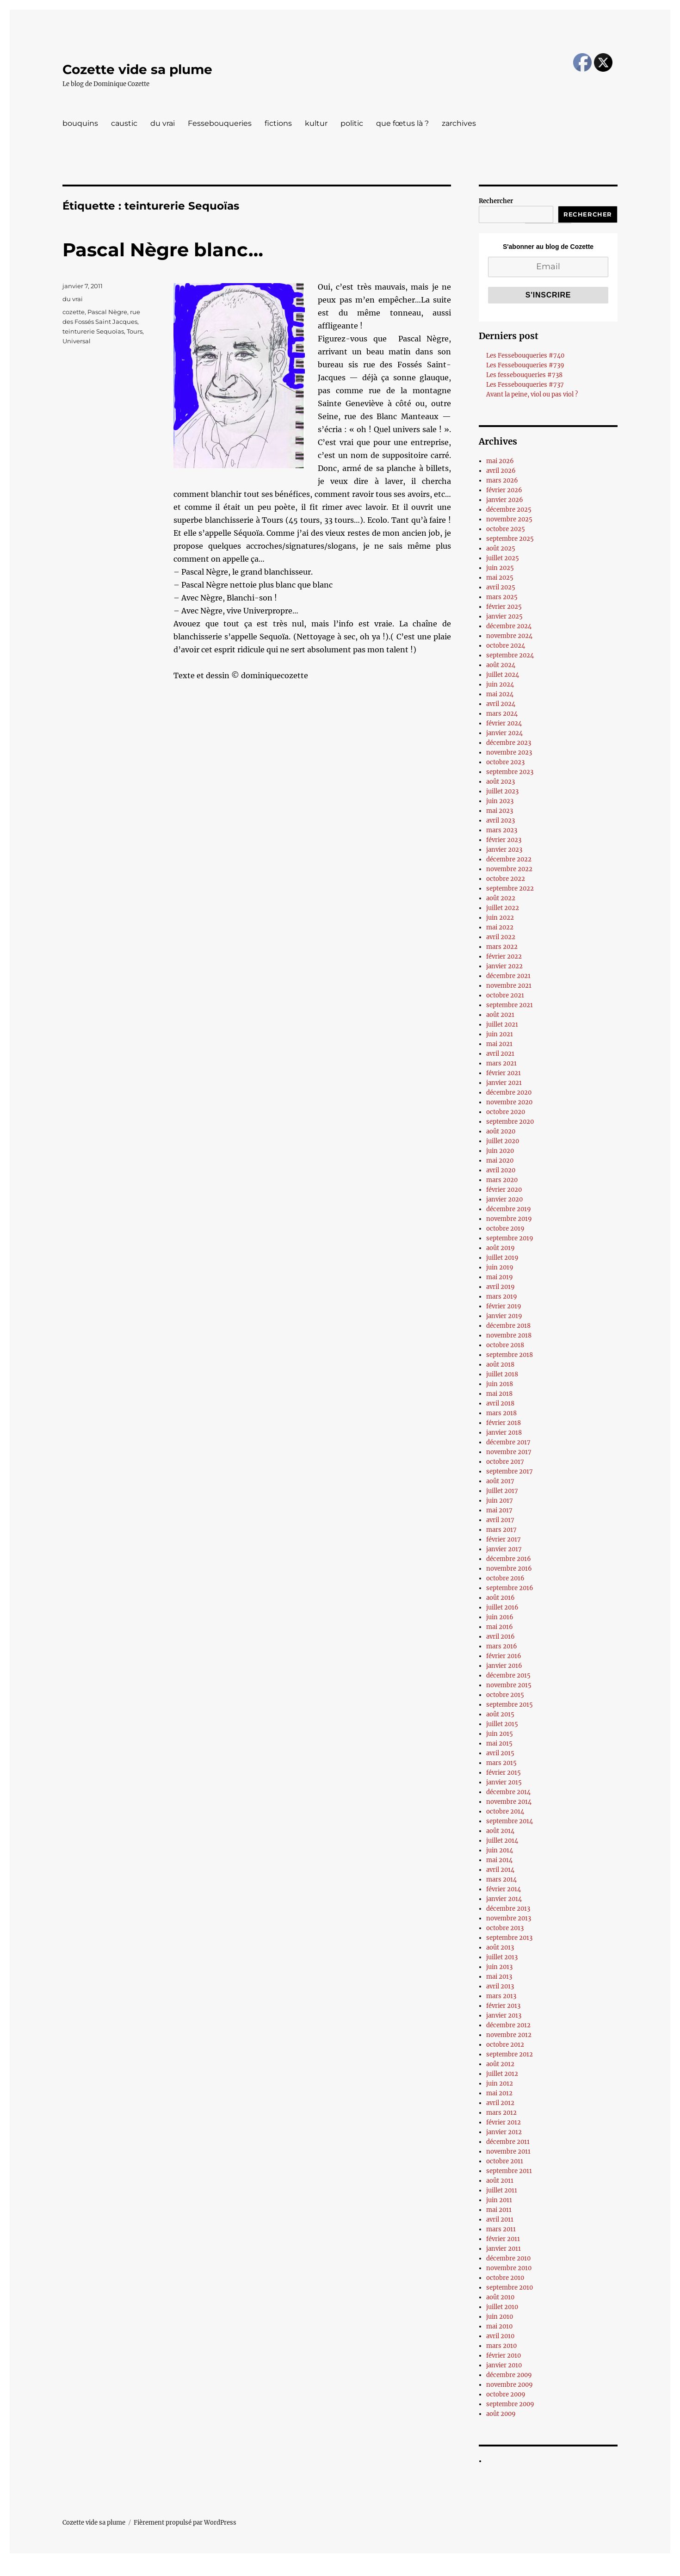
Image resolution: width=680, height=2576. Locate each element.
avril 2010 (500, 2336)
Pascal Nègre (107, 312)
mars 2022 (502, 947)
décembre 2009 (509, 2375)
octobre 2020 (505, 1112)
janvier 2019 (504, 1316)
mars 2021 (501, 1063)
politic (351, 123)
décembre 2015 (508, 1675)
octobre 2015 (505, 1695)
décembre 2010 (508, 2258)
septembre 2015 (509, 1705)
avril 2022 (500, 937)
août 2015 (500, 1714)
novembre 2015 (509, 1685)
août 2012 (500, 2064)
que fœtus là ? (402, 123)
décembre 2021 (508, 976)
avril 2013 (500, 1986)
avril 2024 (500, 704)
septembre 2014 (509, 1821)
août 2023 (500, 782)
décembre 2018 (508, 1326)
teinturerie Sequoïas (93, 331)
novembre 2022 (509, 869)
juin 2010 (499, 2317)
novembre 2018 (509, 1335)
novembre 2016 (509, 1569)
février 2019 (503, 1306)
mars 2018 (501, 1413)
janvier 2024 (504, 733)
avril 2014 (500, 1870)
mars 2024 (502, 714)
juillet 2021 (502, 1024)
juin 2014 (499, 1850)
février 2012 (503, 2122)
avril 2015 (500, 1753)
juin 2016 (499, 1617)
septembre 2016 (509, 1588)
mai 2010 (499, 2326)
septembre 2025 (510, 539)
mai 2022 (499, 927)
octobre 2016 (505, 1578)
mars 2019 (501, 1296)
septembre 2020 (510, 1122)
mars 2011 (501, 2229)
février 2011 (503, 2239)
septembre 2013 (509, 1938)
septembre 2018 (509, 1355)
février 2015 (503, 1773)
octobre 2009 (505, 2394)
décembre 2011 (508, 2142)
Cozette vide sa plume (137, 69)
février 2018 (503, 1423)
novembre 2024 (509, 636)
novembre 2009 (509, 2385)
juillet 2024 (502, 675)
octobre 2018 (505, 1345)
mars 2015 (501, 1763)
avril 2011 (499, 2219)
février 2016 (503, 1656)
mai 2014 (499, 1860)
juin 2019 (499, 1267)
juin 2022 (500, 918)
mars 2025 (502, 597)
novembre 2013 (508, 1918)
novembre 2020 (509, 1102)
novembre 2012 (509, 2035)
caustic (124, 123)
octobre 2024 (505, 646)
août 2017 (500, 1481)
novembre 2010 (509, 2268)
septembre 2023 (509, 772)
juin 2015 (499, 1734)
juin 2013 (499, 1967)
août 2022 (500, 898)
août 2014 (500, 1831)
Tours (134, 331)
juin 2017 (499, 1501)
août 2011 (499, 2181)
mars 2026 (502, 480)
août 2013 (500, 1947)
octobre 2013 (505, 1928)
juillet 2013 (502, 1957)
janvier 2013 (503, 2015)
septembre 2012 (509, 2054)
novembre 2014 (509, 1802)
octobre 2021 (505, 995)
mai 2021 (499, 1044)
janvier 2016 (504, 1666)
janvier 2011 (503, 2249)
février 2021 (503, 1073)
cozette (73, 312)
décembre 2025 (509, 510)
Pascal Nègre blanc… (162, 249)
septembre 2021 (509, 1005)
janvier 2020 (504, 1199)
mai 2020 (499, 1160)
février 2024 (504, 723)
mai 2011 (499, 2210)
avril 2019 (500, 1287)
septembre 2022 (510, 888)
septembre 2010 (509, 2287)
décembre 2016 (508, 1559)
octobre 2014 (505, 1811)
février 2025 (504, 607)
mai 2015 (499, 1743)
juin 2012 (499, 2083)
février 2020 (504, 1190)
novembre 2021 (509, 986)
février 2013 (503, 2006)
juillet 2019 (502, 1258)
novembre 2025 (509, 519)
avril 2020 (500, 1170)
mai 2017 (499, 1510)
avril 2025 (500, 587)
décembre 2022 (509, 859)
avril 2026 (501, 471)
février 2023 (503, 840)
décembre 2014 (508, 1792)
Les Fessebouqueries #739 (525, 365)
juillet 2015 (502, 1724)
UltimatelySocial (415, 2569)
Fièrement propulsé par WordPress (185, 2522)
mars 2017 (501, 1530)
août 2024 (500, 665)
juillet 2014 (502, 1841)
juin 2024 (500, 684)
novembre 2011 (508, 2151)
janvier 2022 (504, 966)
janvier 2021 (504, 1083)
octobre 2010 (505, 2278)
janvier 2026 (504, 500)
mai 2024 (499, 694)
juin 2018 (499, 1384)
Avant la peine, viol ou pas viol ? (532, 394)
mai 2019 (499, 1277)
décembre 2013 (508, 1909)
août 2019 (500, 1248)
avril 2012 (500, 2103)
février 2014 (503, 1889)
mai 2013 (499, 1977)
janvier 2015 (504, 1782)
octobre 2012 (505, 2045)
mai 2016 (499, 1627)
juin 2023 (499, 801)
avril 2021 (500, 1054)
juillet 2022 (502, 908)
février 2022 (504, 956)
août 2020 (500, 1131)
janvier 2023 (504, 850)
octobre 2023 (505, 762)
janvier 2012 (504, 2132)
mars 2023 (501, 830)
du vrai (162, 123)
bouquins (80, 123)
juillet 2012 (502, 2074)
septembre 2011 (509, 2171)
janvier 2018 (504, 1433)
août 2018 (500, 1364)
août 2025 (500, 548)
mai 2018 (499, 1394)
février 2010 (503, 2355)
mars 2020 (502, 1180)
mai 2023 (499, 811)
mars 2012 (501, 2113)
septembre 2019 (509, 1238)
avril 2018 (500, 1403)
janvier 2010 (504, 2365)
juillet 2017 (502, 1491)
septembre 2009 (510, 2404)
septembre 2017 (509, 1471)
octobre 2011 (504, 2161)
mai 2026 (500, 461)
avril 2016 (500, 1637)
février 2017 (503, 1539)
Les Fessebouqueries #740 (525, 355)
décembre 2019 (508, 1209)
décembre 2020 (509, 1092)
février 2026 (504, 490)
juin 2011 (499, 2200)
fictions (278, 123)
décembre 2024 (509, 626)
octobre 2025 (505, 529)
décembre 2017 (508, 1442)
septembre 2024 (510, 655)
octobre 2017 (505, 1462)
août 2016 (500, 1598)
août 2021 (500, 1015)
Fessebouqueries (220, 123)
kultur (316, 123)
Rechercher (496, 201)
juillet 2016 (502, 1607)
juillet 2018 (502, 1374)
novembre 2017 (509, 1452)
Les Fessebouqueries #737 (525, 385)
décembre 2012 (508, 2025)
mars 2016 (501, 1646)
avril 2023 (500, 820)
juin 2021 (499, 1034)
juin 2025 (500, 568)
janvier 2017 (504, 1549)
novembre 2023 (509, 752)
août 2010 (500, 2297)
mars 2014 (501, 1879)
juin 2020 (500, 1151)
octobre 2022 (505, 879)
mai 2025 (499, 578)
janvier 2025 (504, 616)
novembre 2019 (509, 1219)
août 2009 (501, 2414)
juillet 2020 (502, 1141)
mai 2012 (499, 2093)
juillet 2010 (502, 2307)
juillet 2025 (502, 558)
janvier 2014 (504, 1899)
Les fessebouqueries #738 (524, 375)
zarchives (459, 123)
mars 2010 (501, 2346)
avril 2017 (500, 1520)
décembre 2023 (508, 743)
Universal (76, 341)
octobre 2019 (505, 1228)
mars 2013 (501, 1996)
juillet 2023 (502, 791)
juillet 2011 (501, 2190)
